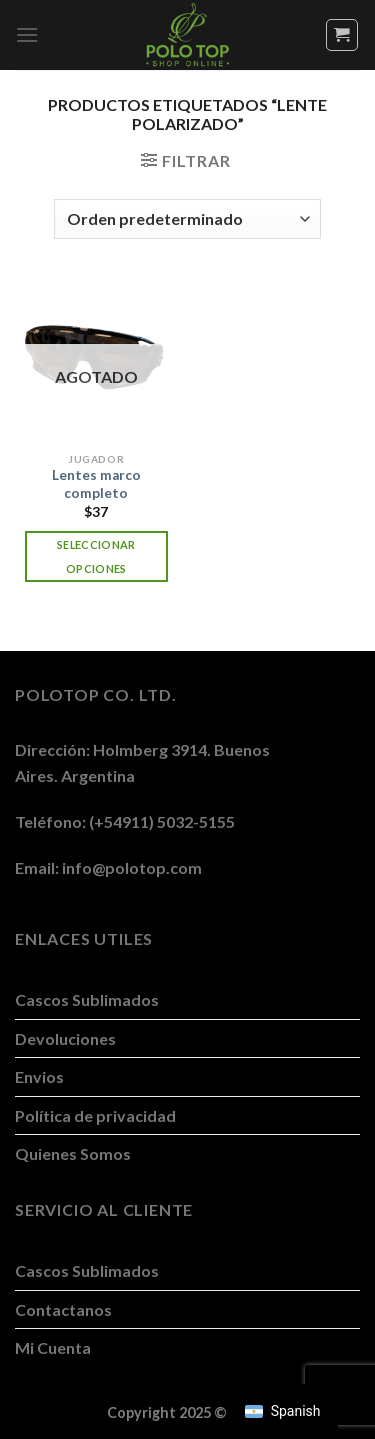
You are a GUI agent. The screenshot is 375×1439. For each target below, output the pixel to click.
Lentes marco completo (96, 484)
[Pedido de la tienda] (187, 219)
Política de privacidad (95, 1115)
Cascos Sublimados (87, 999)
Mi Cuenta (53, 1347)
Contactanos (63, 1309)
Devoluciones (65, 1038)
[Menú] (27, 34)
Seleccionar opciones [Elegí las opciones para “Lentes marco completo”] (96, 556)
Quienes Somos (73, 1153)
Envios (39, 1076)
